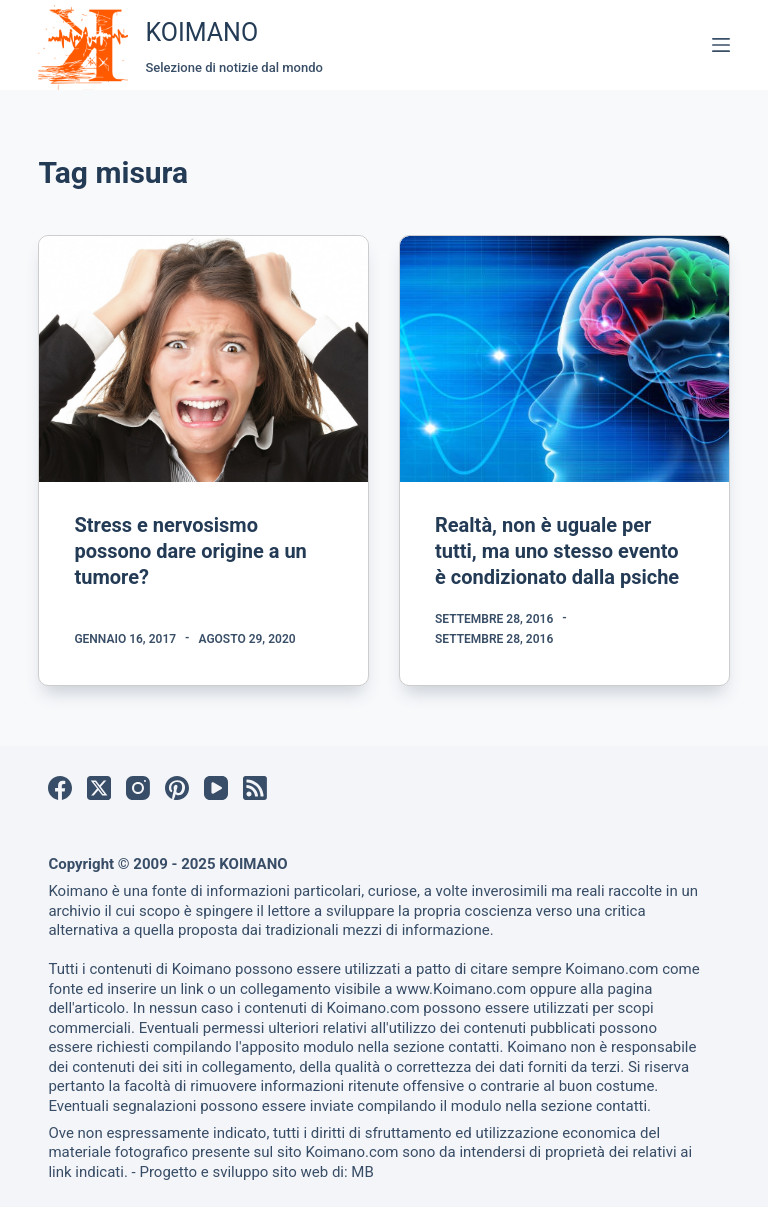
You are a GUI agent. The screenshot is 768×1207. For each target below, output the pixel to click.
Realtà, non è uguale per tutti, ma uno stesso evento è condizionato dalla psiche (557, 551)
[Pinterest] (177, 788)
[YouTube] (216, 788)
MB (362, 1172)
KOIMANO (201, 32)
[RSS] (255, 788)
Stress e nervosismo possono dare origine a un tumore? (190, 551)
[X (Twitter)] (99, 788)
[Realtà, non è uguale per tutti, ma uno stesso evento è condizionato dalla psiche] (564, 359)
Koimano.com (611, 969)
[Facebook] (60, 788)
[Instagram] (138, 788)
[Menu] (721, 45)
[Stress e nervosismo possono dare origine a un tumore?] (203, 359)
